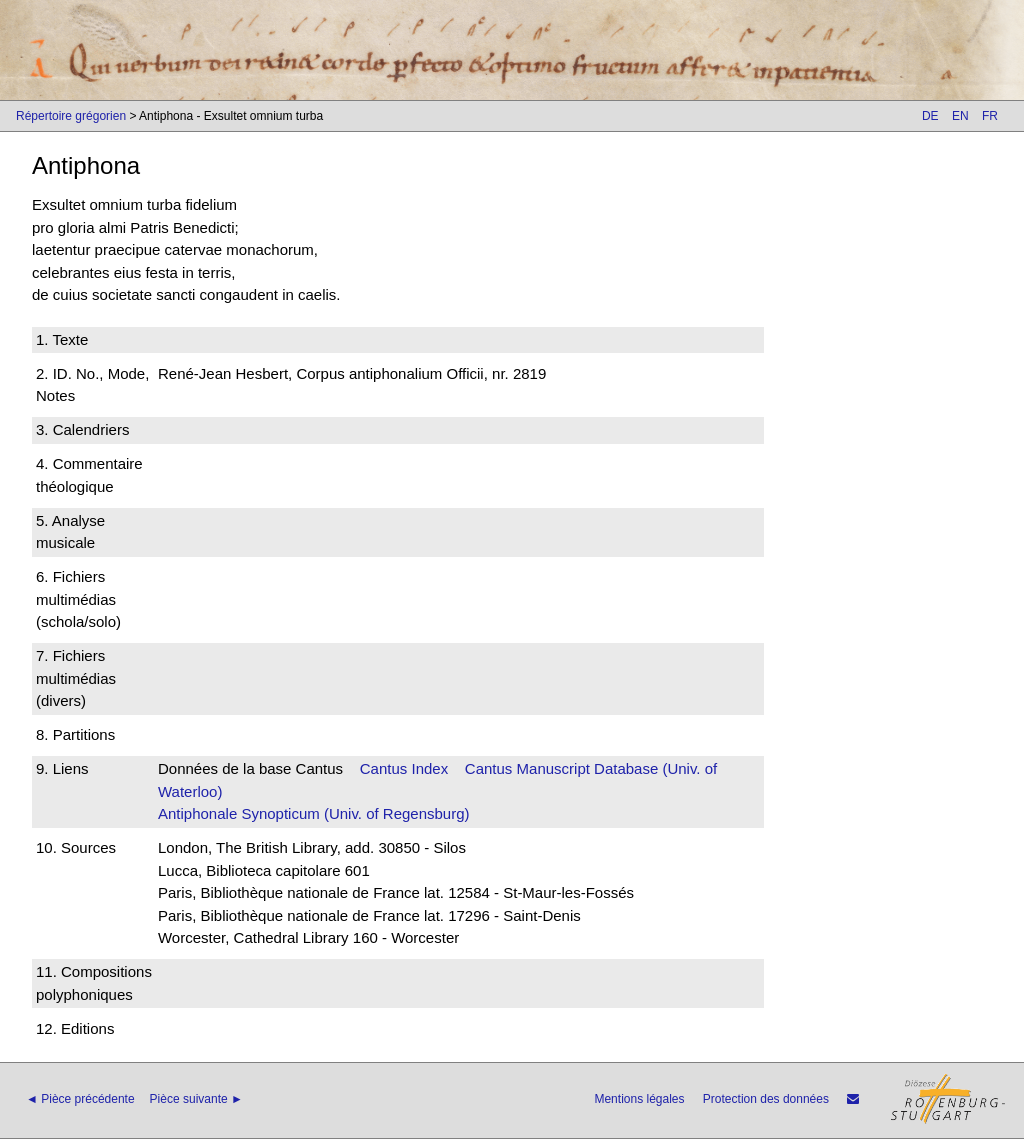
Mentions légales (639, 1099)
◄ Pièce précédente (80, 1099)
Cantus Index (404, 768)
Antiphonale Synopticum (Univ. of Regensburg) (314, 813)
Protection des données (766, 1099)
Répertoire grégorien (71, 116)
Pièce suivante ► (196, 1099)
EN (960, 116)
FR (990, 116)
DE (930, 116)
